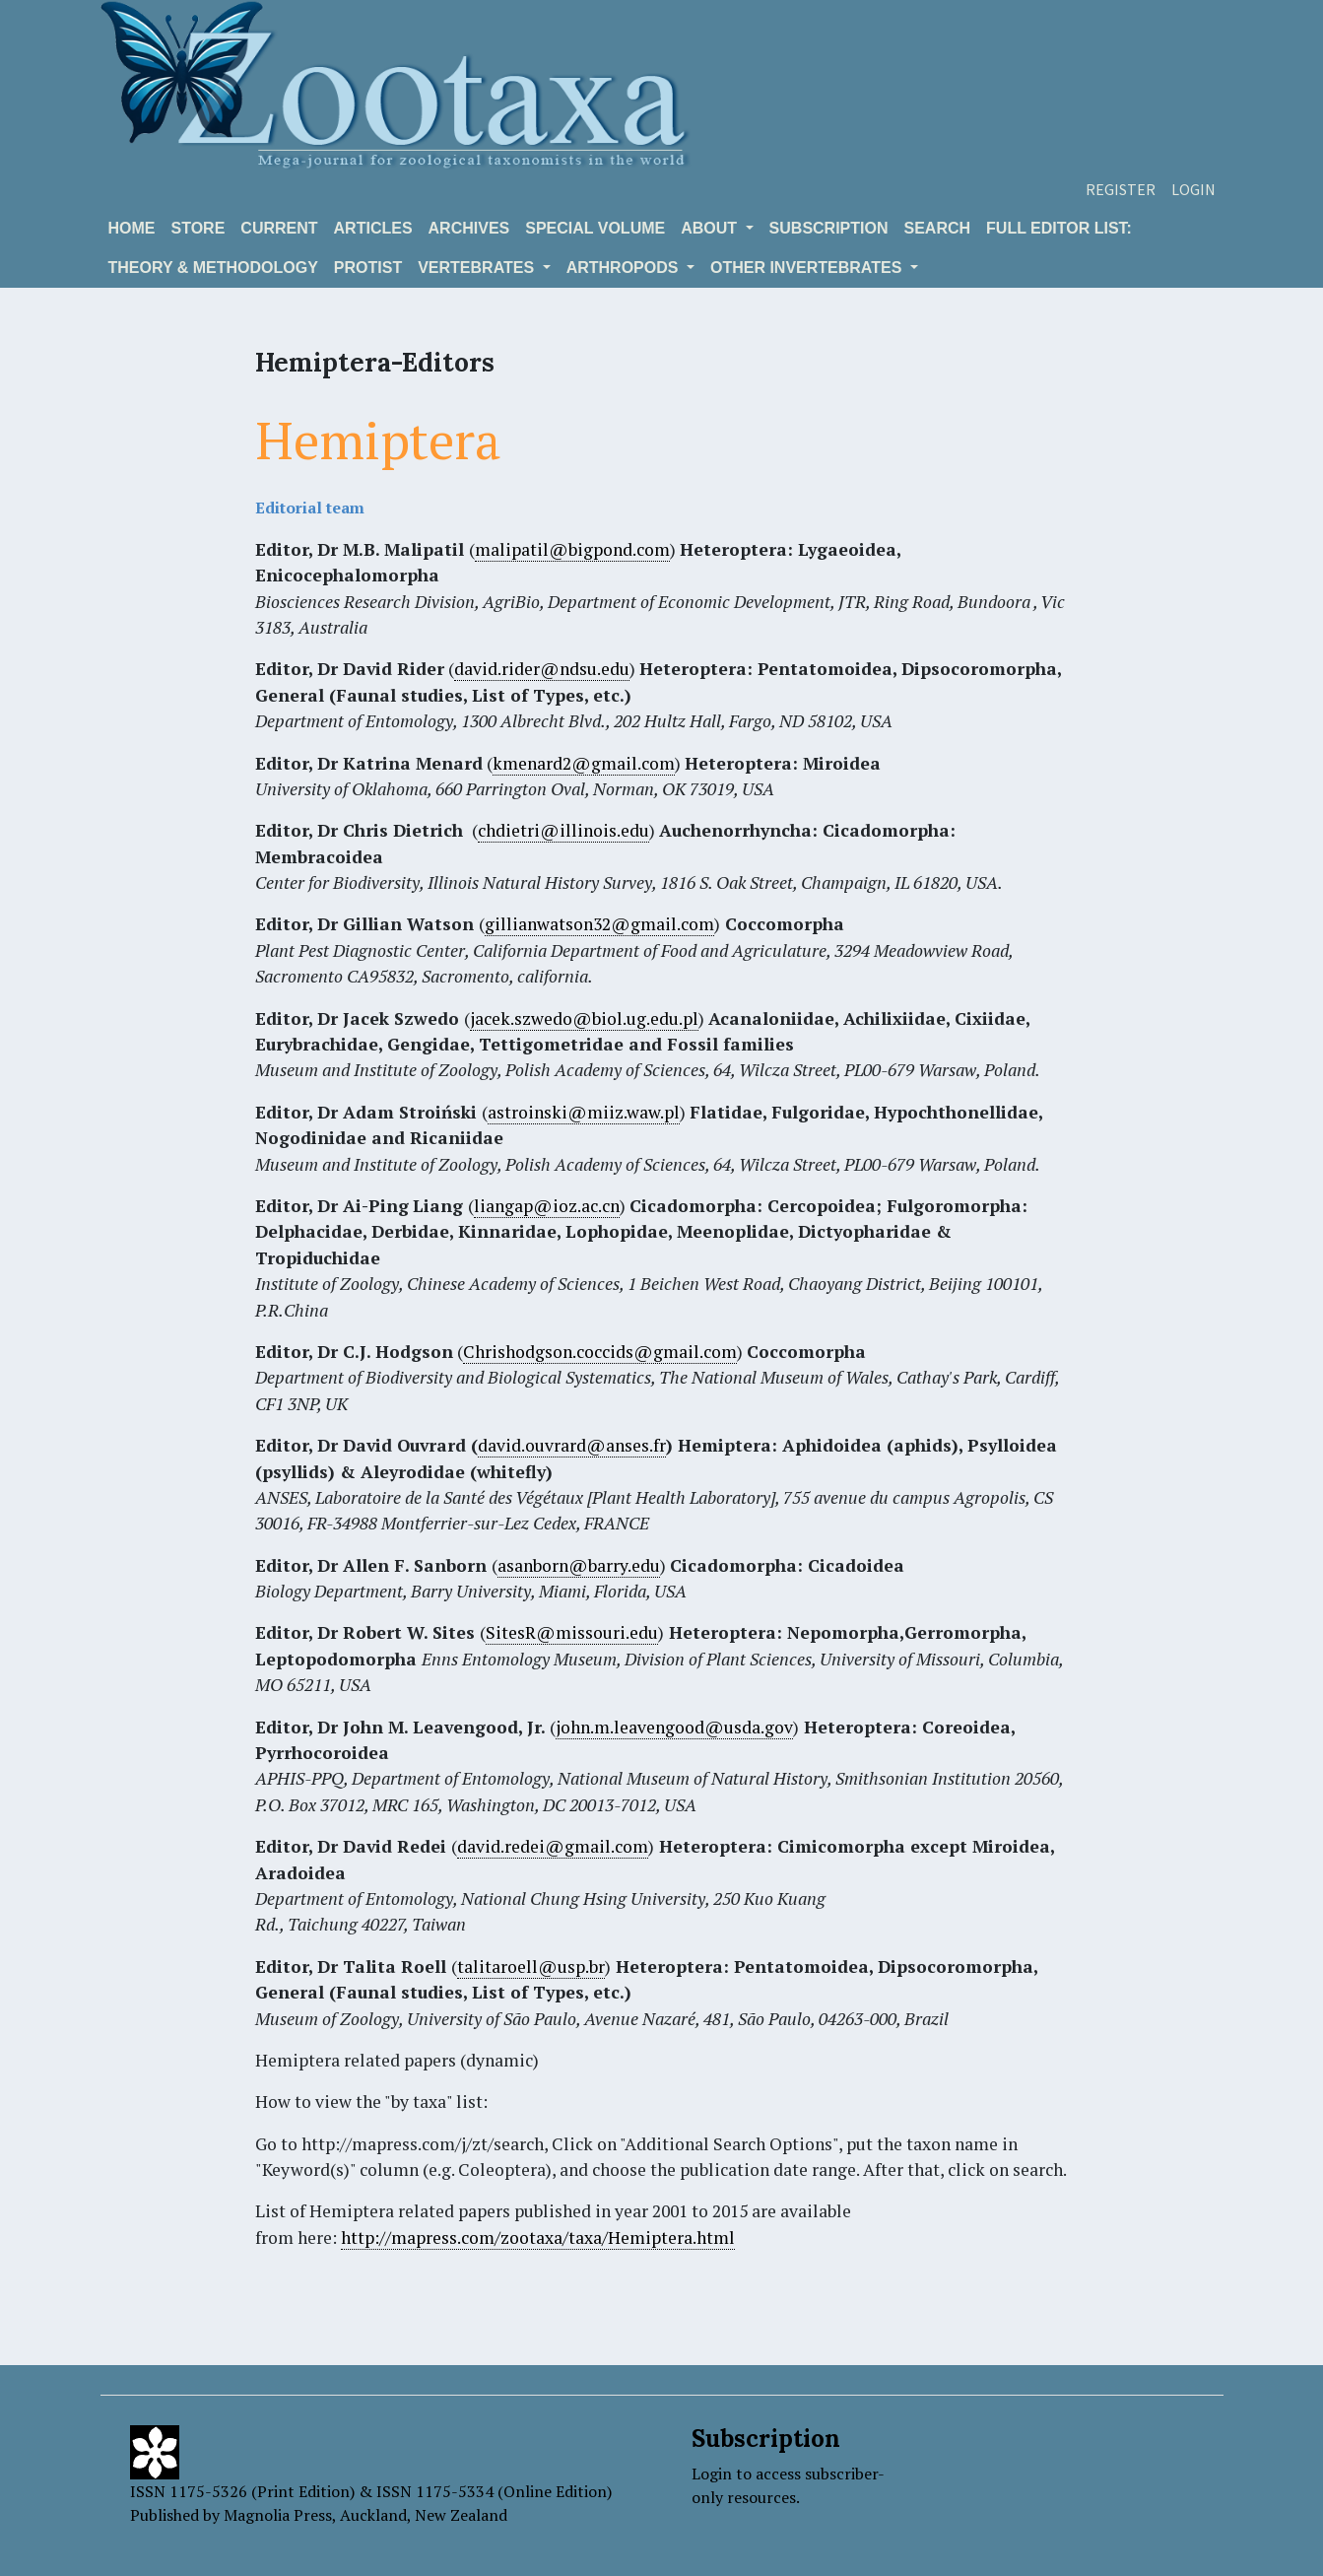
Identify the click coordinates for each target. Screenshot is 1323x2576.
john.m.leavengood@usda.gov (674, 1727)
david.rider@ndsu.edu (541, 668)
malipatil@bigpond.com (572, 549)
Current (278, 228)
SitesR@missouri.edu (572, 1632)
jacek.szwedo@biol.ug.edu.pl (584, 1018)
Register (1121, 189)
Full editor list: (1059, 228)
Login (1193, 189)
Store (198, 228)
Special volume (595, 228)
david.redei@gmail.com (552, 1846)
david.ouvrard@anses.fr (572, 1445)
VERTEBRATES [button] (478, 267)
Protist (368, 267)
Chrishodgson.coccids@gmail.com (600, 1351)
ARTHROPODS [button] (624, 267)
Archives (469, 228)
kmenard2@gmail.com (584, 763)
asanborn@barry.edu (578, 1565)
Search (937, 228)
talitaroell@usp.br (531, 1966)
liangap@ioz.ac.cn (547, 1205)
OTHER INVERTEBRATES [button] (808, 267)
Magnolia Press (278, 2515)
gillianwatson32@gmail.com (599, 924)
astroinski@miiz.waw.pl (584, 1112)
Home (132, 228)
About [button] (711, 228)
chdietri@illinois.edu (563, 830)
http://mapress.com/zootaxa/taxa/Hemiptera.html (538, 2237)
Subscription (829, 228)
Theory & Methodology (213, 267)
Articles (373, 228)
